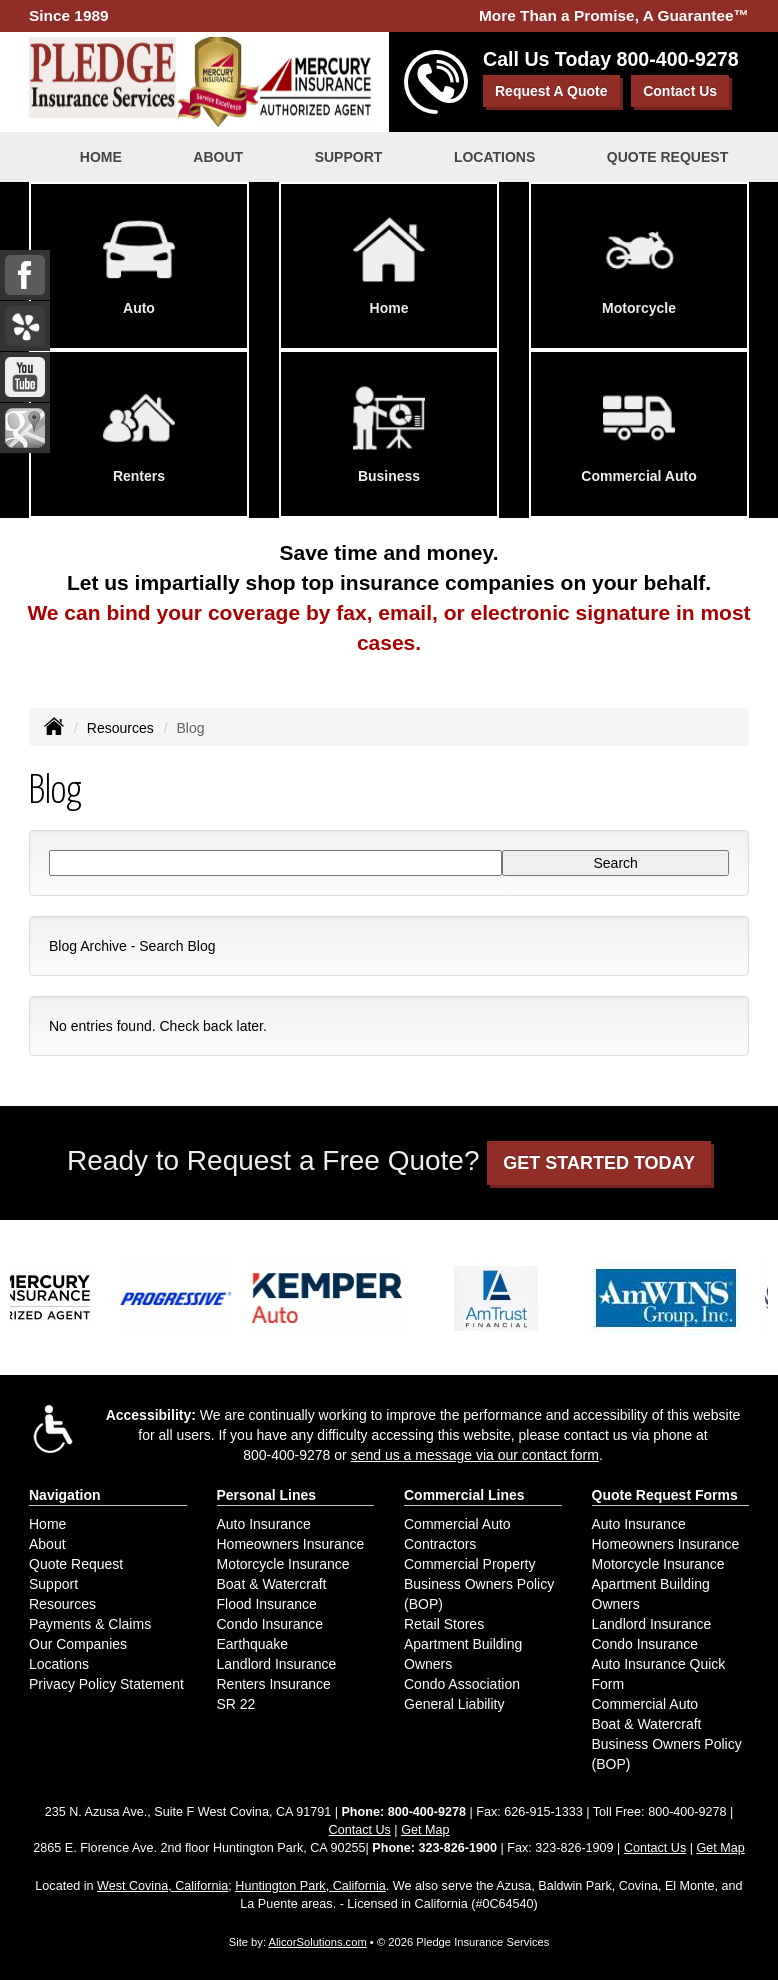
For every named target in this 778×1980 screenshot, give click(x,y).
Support (53, 1584)
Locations (59, 1664)
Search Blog (177, 946)
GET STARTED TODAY (599, 1163)
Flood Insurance (267, 1604)
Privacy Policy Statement (106, 1684)
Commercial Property (469, 1564)
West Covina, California (162, 1886)
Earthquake (253, 1644)
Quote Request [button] (667, 157)
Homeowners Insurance (291, 1544)
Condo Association (462, 1684)
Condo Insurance (270, 1624)
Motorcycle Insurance (283, 1564)
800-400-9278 (678, 59)
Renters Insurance (274, 1684)
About (47, 1544)
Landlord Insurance (277, 1664)
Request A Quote (551, 91)
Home (101, 157)
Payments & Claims (90, 1624)
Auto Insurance (264, 1524)
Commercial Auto (457, 1524)
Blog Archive (88, 946)
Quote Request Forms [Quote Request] (665, 1495)
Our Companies (78, 1644)
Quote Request (76, 1564)
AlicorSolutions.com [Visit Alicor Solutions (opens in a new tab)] (318, 1942)
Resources (120, 728)
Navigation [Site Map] (65, 1495)
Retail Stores (444, 1624)
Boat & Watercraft (272, 1584)
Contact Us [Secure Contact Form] (360, 1830)
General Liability (454, 1704)
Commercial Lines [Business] (464, 1495)
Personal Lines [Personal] (267, 1495)
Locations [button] (494, 157)
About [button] (218, 157)
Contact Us (680, 91)
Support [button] (349, 157)
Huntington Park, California (310, 1886)
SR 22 (236, 1704)
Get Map (425, 1830)
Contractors (440, 1544)
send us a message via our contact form (475, 1455)
